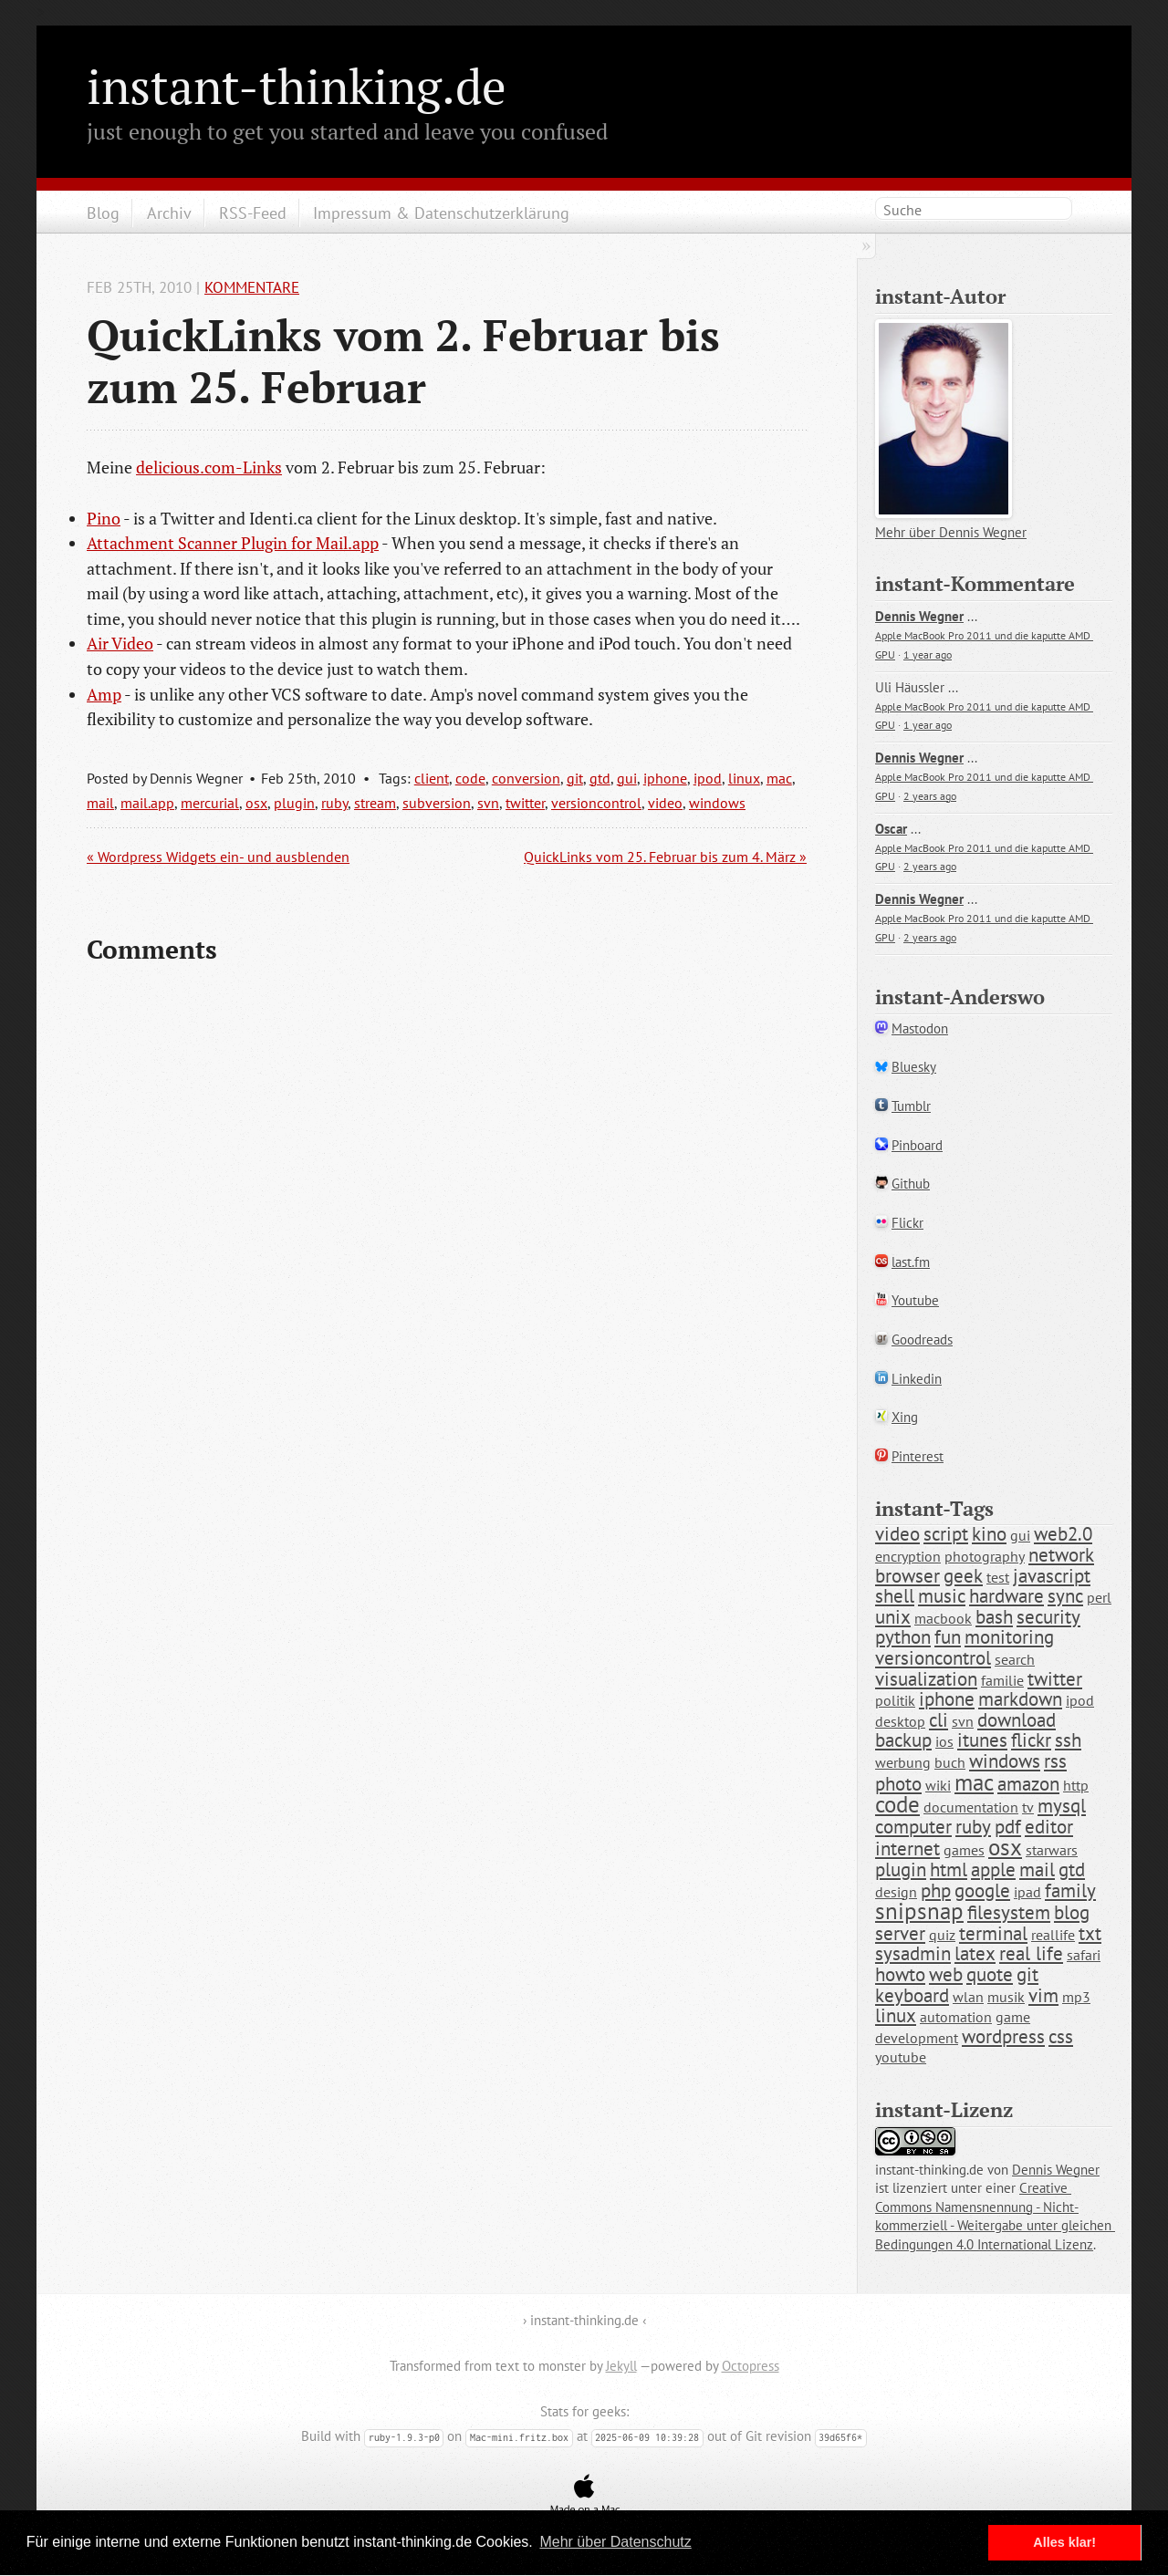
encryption (908, 1556)
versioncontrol (596, 803)
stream (375, 803)
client (431, 778)
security (1048, 1617)
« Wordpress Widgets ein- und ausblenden (218, 856)
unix (893, 1617)
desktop (900, 1721)
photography (984, 1556)
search (1015, 1659)
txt (1090, 1933)
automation (956, 2017)
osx (256, 803)
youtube (900, 2057)
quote (989, 1974)
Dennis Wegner (919, 616)
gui (627, 778)
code (470, 778)
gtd (599, 778)
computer (913, 1826)
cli (938, 1720)
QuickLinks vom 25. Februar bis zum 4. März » (665, 856)
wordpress (1003, 2036)
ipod (708, 778)
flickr (1031, 1740)
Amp (104, 694)
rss (1055, 1761)
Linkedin (917, 1378)
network (1061, 1554)
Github (911, 1183)
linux (744, 778)
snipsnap (919, 1911)
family (1070, 1890)
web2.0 (1063, 1534)
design (896, 1892)
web (946, 1974)
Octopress (750, 2365)
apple (993, 1869)
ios (944, 1741)
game (1013, 2017)
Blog (103, 212)
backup (903, 1740)
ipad (1027, 1892)
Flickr (907, 1222)
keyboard (912, 1995)
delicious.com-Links (209, 467)
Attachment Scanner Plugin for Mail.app (233, 543)
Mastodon (920, 1028)
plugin (294, 803)
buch (949, 1762)
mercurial (210, 803)
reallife (1053, 1935)
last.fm (911, 1262)
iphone (665, 778)
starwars (1052, 1850)
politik (895, 1700)
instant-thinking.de (296, 86)
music (941, 1596)
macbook (943, 1618)
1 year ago (927, 654)
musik (1006, 1997)
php (936, 1890)
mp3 (1076, 1997)
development (916, 2038)
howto (900, 1974)
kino (989, 1534)
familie (1002, 1680)
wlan (968, 1997)
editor (1049, 1826)
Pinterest (918, 1456)
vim (1043, 1995)
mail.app (147, 803)
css (1060, 2036)
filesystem (1008, 1912)
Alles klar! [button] (1064, 2542)
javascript (1051, 1575)
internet (907, 1848)
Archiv (169, 212)
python (903, 1637)
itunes (982, 1740)
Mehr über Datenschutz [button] (615, 2542)
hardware (1006, 1596)
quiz (942, 1935)
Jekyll (621, 2365)
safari (1083, 1955)
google (982, 1890)
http (1076, 1785)
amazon (1028, 1783)
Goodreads (922, 1339)
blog (1072, 1912)
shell (894, 1596)
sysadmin (913, 1953)
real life (1031, 1953)
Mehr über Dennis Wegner (951, 532)
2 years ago (929, 796)
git (575, 778)
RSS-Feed (253, 212)
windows (717, 803)
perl (1099, 1597)
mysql (1062, 1805)
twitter (525, 803)
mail (100, 803)
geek (963, 1575)
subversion (436, 803)
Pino (103, 518)
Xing (905, 1417)
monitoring (1009, 1637)
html (948, 1869)
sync (1065, 1596)
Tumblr (911, 1106)
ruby (334, 803)
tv (1028, 1807)
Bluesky (914, 1066)
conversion (526, 778)
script (945, 1534)
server (900, 1933)
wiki (938, 1785)
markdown (1020, 1699)
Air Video (120, 643)
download (1016, 1720)
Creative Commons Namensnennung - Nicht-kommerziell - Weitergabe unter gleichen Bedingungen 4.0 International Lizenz (995, 2216)
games (964, 1850)
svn (488, 803)
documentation (970, 1807)
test (997, 1577)
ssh (1068, 1740)
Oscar (891, 828)
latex (975, 1953)
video (665, 803)
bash (994, 1617)
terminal (993, 1933)
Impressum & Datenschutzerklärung (441, 212)
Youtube (915, 1300)
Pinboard (917, 1145)
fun (947, 1637)
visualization (926, 1679)
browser (907, 1575)
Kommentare (251, 287)
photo (898, 1783)
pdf (1008, 1826)
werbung (903, 1762)
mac (779, 778)
